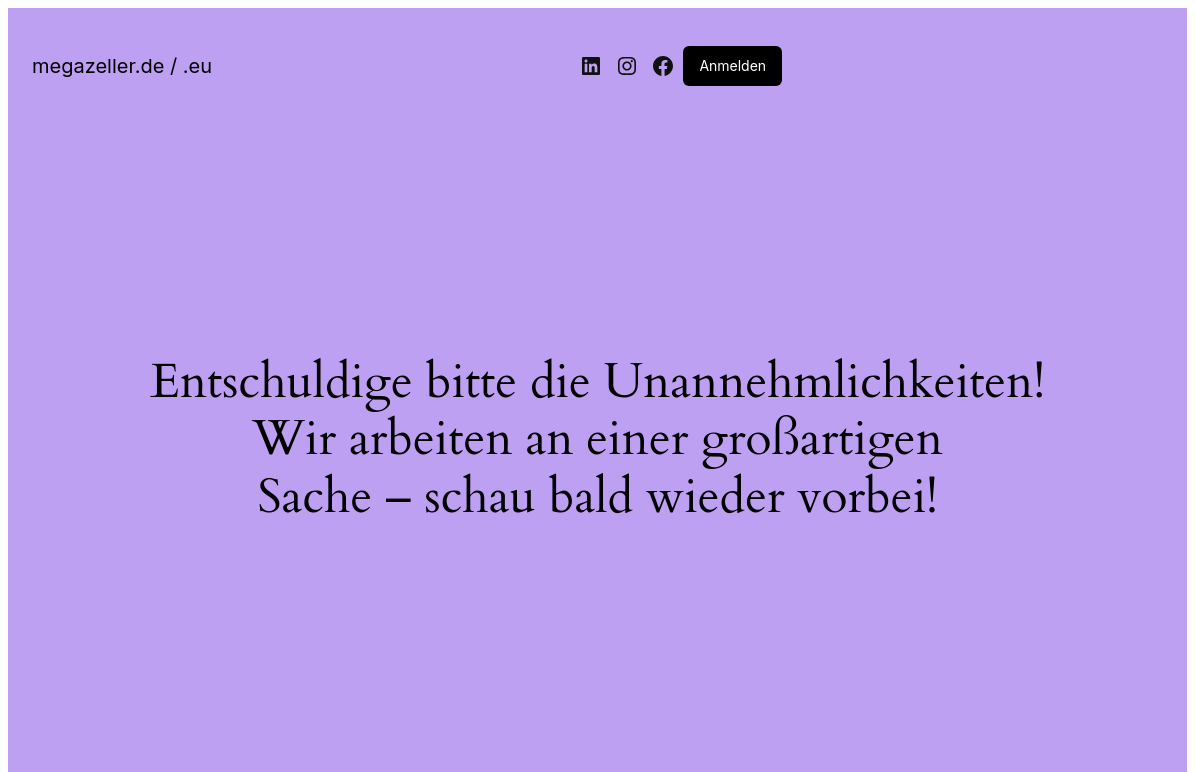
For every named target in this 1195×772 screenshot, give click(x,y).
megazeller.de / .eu (122, 66)
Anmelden (732, 65)
